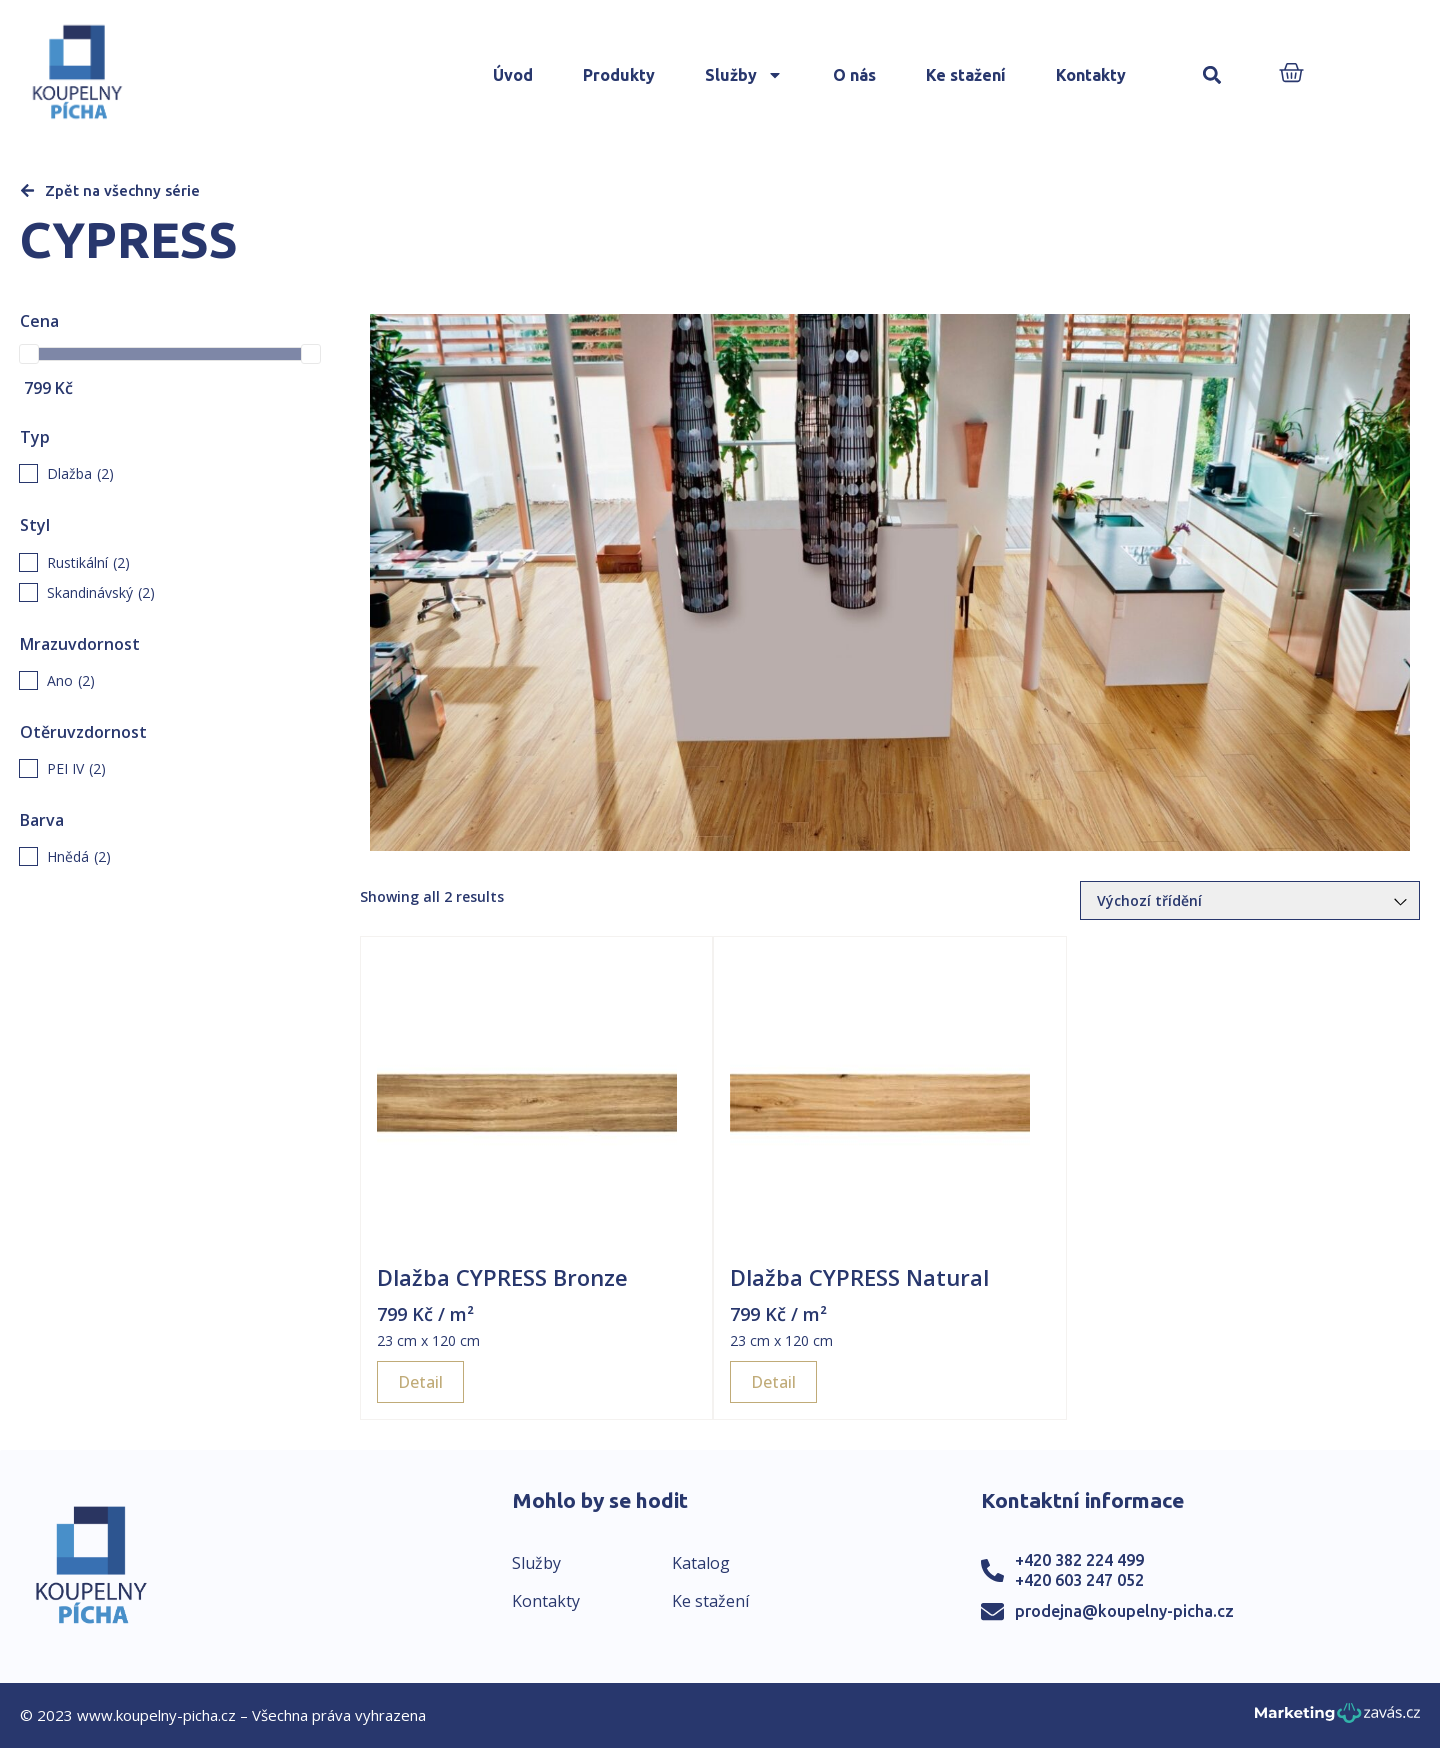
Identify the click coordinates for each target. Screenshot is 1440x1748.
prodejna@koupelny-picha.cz (1124, 1611)
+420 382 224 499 (1079, 1560)
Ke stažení (966, 75)
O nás (854, 75)
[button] (1212, 75)
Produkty (619, 75)
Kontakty (1091, 75)
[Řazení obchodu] (1250, 900)
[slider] (29, 354)
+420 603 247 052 (1079, 1580)
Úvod (513, 75)
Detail (420, 1382)
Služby (744, 75)
